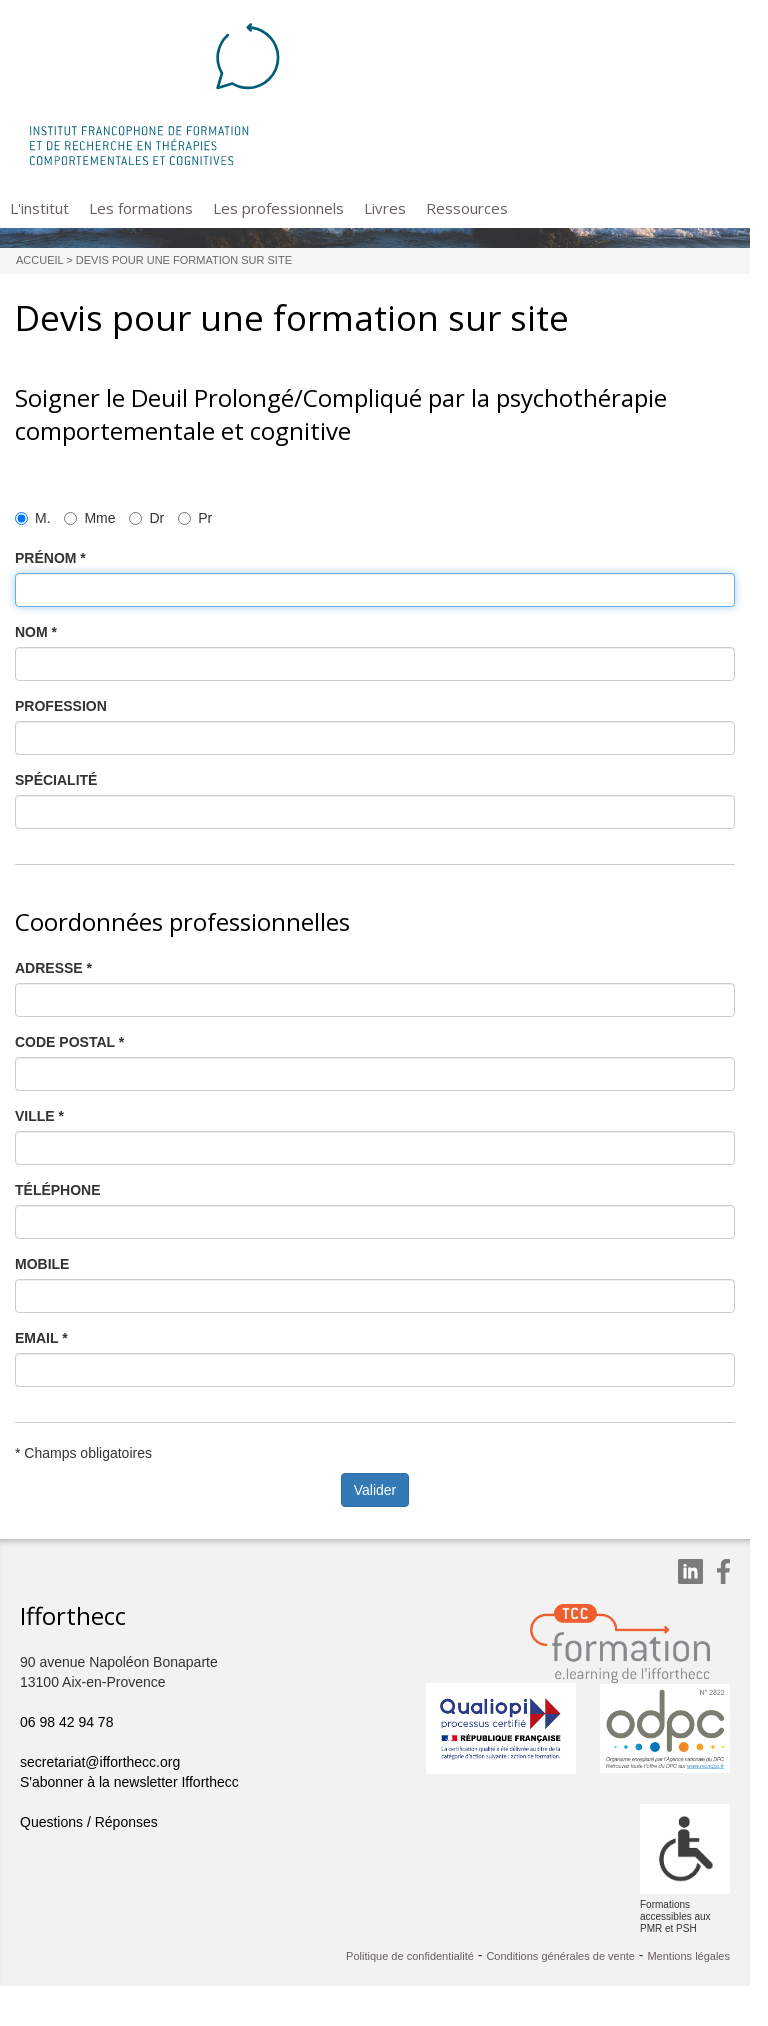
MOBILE (42, 1264)
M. (33, 518)
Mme (89, 518)
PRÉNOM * (50, 558)
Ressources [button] (467, 208)
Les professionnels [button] (278, 208)
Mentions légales (688, 1956)
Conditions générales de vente (560, 1956)
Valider (375, 1490)
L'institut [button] (39, 208)
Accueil (39, 260)
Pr (195, 518)
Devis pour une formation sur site (184, 260)
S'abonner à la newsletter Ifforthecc (129, 1782)
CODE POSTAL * (69, 1042)
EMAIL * (41, 1338)
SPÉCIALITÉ (56, 780)
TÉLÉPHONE (58, 1190)
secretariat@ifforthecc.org (100, 1762)
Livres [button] (385, 208)
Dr (146, 518)
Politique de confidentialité (410, 1956)
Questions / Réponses (89, 1822)
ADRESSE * (53, 968)
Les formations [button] (141, 208)
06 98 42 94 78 (66, 1722)
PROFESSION (61, 706)
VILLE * (39, 1116)
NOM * (36, 632)
